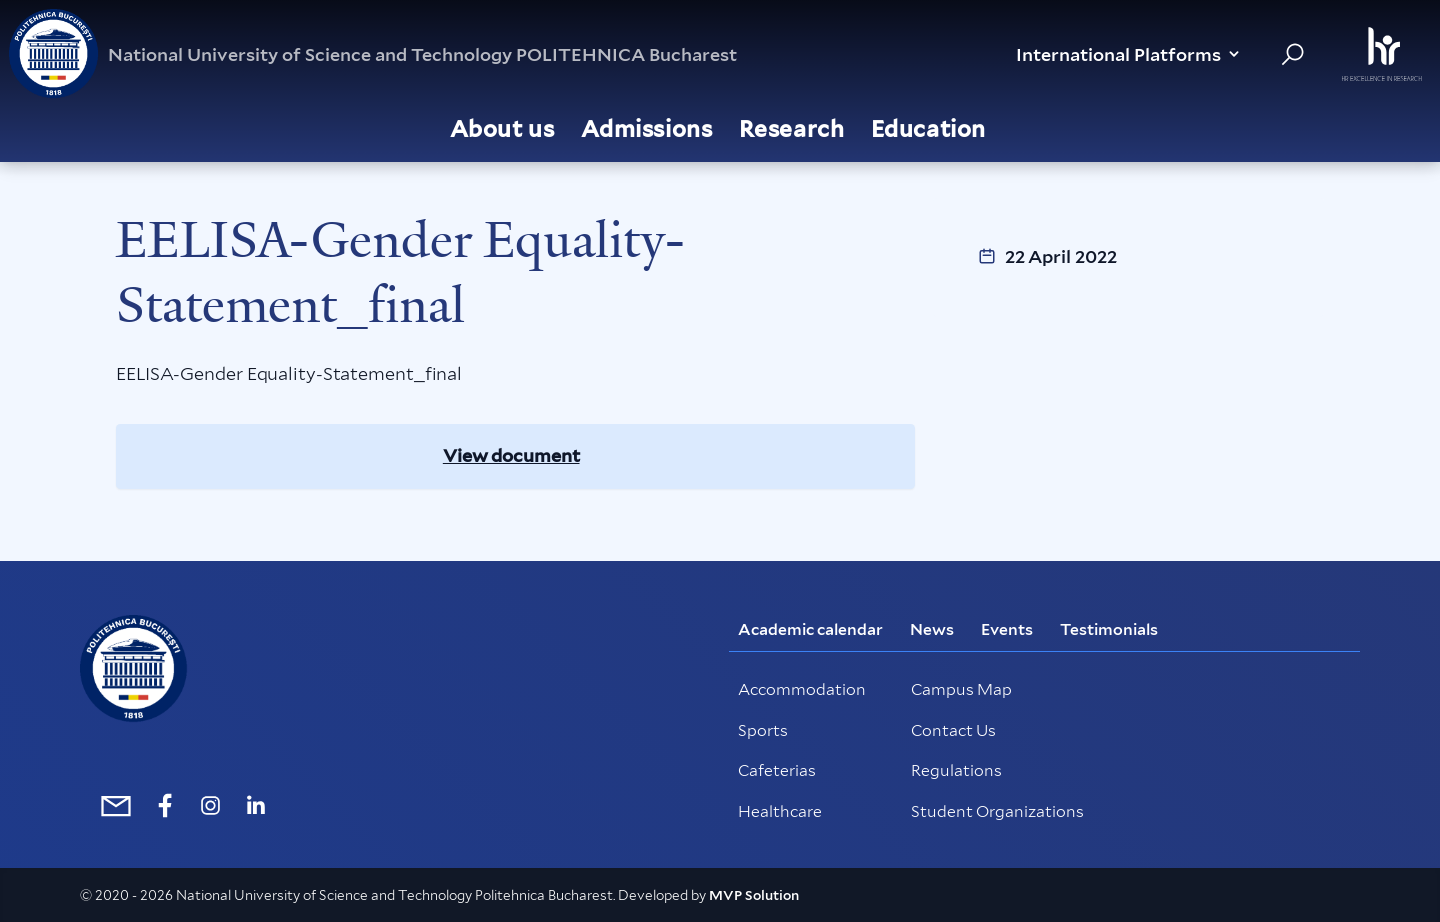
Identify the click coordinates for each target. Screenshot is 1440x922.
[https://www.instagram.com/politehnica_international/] (210, 805)
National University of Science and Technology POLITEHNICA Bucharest (373, 54)
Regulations (956, 770)
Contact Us (953, 730)
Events (1007, 629)
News (932, 629)
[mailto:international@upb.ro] (111, 805)
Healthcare (780, 811)
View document (511, 455)
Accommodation (802, 689)
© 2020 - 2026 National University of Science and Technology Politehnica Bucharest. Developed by (394, 895)
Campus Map (961, 689)
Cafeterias (777, 770)
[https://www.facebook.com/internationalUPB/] (165, 805)
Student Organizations (997, 811)
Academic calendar (810, 629)
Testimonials (1109, 629)
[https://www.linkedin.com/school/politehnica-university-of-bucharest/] (255, 805)
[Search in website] (1292, 54)
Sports (763, 730)
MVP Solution (754, 895)
